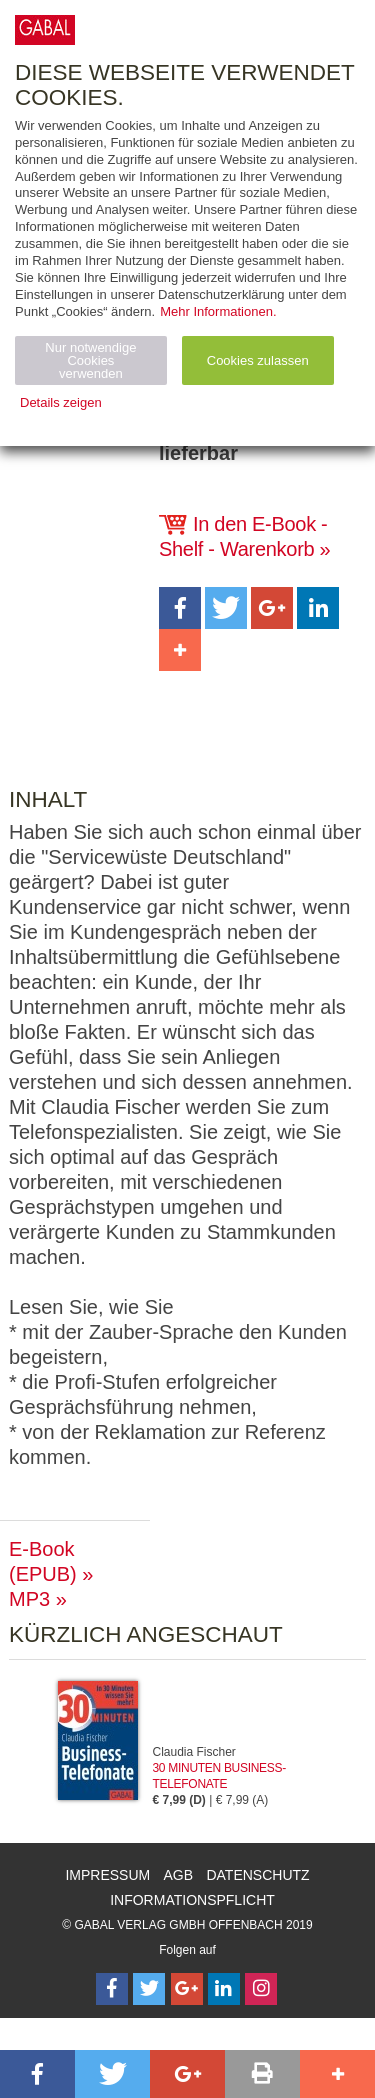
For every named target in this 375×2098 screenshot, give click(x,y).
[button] (180, 608)
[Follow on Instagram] (261, 1989)
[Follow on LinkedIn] (224, 1989)
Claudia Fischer (194, 1752)
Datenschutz (257, 1875)
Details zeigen (61, 402)
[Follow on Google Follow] (187, 1989)
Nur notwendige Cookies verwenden (90, 360)
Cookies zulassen (258, 360)
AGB (179, 1875)
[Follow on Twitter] (149, 1989)
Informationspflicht (192, 1900)
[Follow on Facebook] (112, 1989)
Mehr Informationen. (218, 311)
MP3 (29, 1599)
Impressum (107, 1875)
